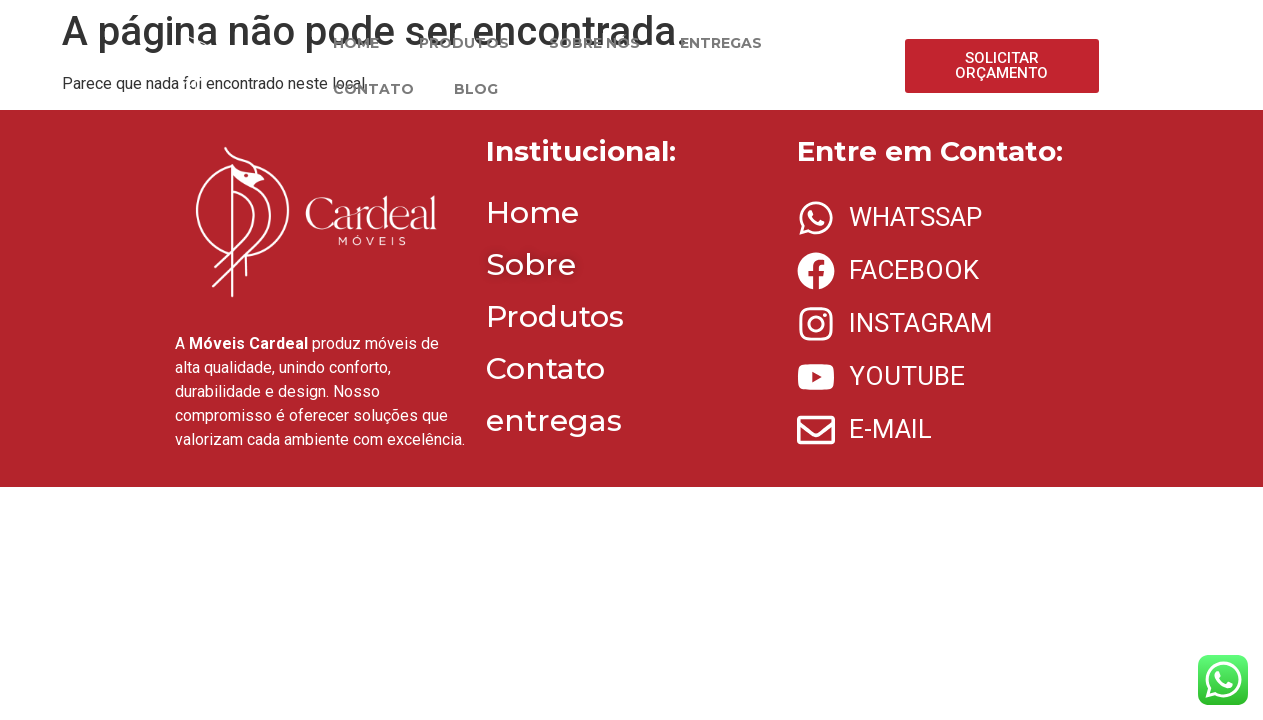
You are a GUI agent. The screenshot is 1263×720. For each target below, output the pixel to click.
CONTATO (373, 89)
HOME (356, 43)
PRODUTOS (464, 43)
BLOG (476, 89)
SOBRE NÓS (594, 43)
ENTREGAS (721, 43)
